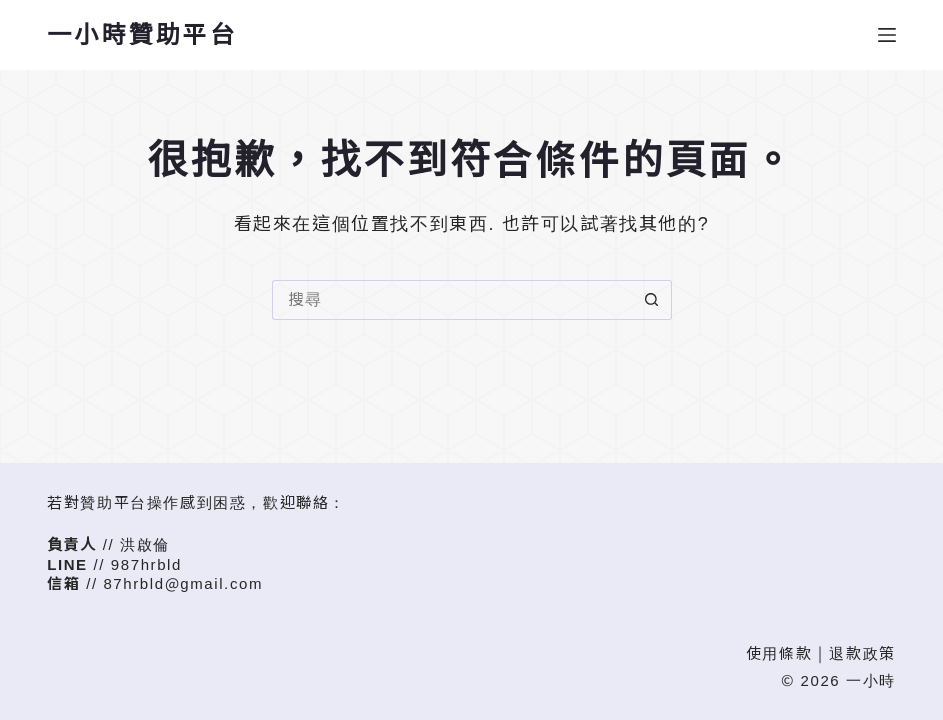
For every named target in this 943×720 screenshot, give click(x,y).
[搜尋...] (452, 300)
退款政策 (862, 653)
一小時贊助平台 (142, 34)
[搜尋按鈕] (652, 300)
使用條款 (779, 653)
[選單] (887, 35)
